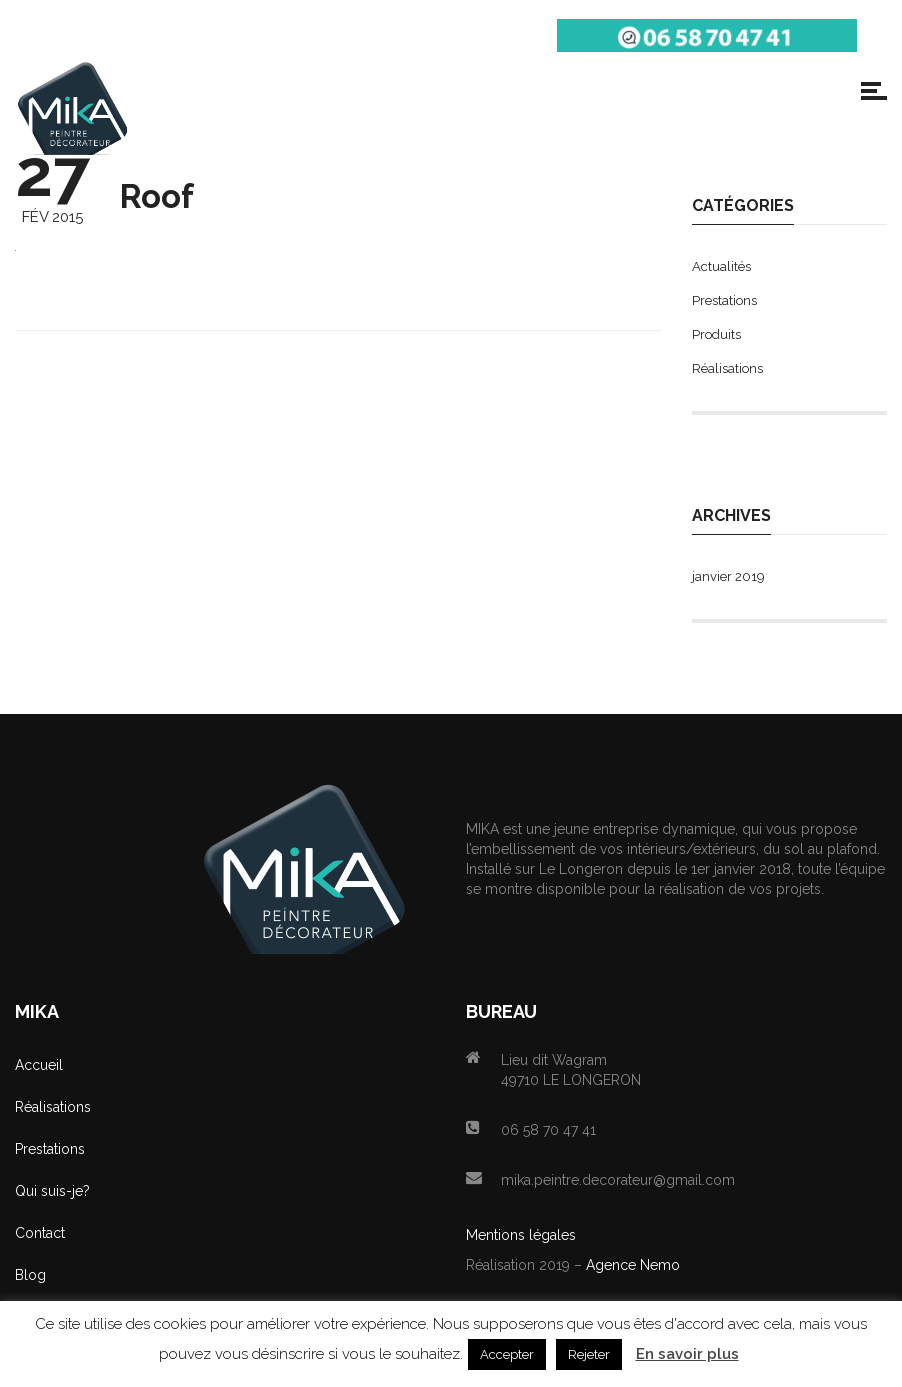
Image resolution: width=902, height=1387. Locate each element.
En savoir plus (687, 1354)
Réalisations (727, 368)
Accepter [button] (507, 1354)
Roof (157, 196)
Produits (716, 334)
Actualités (721, 266)
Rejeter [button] (589, 1354)
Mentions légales (521, 1235)
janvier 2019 (728, 576)
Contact (40, 1233)
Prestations (724, 300)
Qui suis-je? (52, 1191)
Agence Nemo (633, 1265)
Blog (30, 1275)
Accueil (39, 1065)
